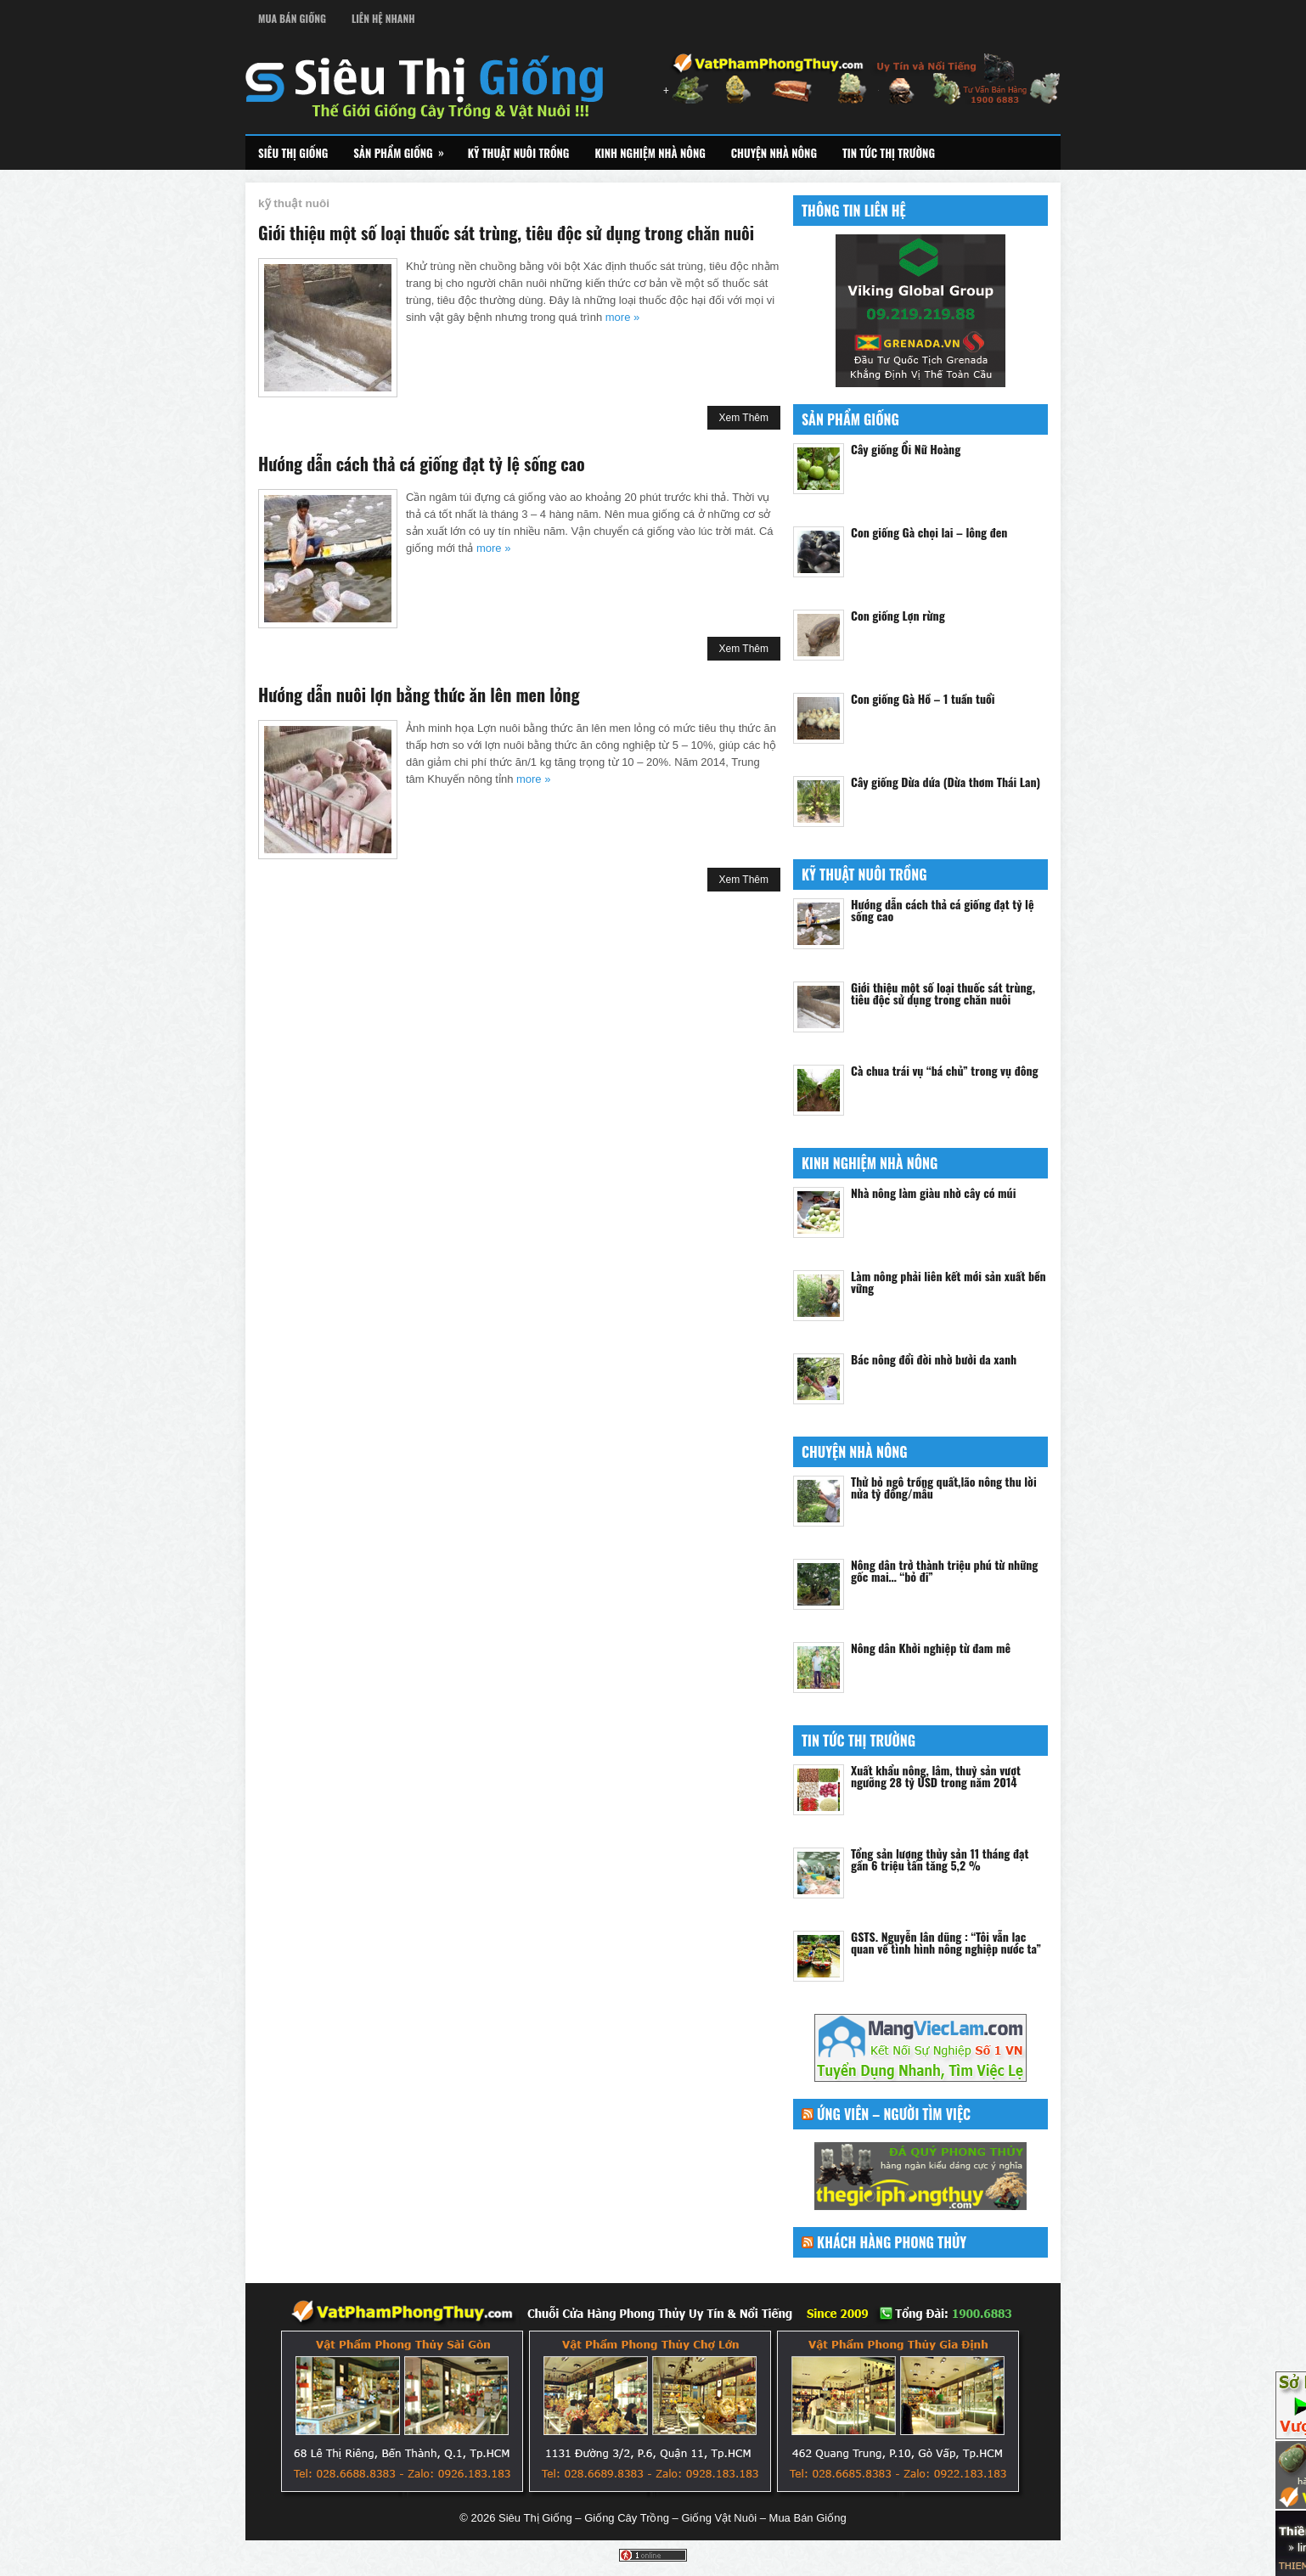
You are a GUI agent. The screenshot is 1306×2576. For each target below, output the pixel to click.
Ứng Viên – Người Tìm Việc (894, 2114)
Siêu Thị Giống (293, 152)
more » (622, 317)
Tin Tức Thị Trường (888, 152)
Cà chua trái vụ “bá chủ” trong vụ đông (945, 1070)
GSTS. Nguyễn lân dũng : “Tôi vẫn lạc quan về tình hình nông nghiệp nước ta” (946, 1942)
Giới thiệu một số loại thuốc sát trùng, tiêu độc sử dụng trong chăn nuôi (506, 232)
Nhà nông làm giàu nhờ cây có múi (933, 1192)
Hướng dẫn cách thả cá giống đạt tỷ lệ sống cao (421, 463)
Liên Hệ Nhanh (383, 18)
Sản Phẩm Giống (403, 148)
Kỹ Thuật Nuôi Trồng (519, 152)
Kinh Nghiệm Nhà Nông (649, 152)
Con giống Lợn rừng (898, 615)
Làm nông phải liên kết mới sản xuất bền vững (948, 1281)
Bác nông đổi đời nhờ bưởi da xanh (933, 1359)
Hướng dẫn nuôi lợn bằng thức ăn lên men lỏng (418, 694)
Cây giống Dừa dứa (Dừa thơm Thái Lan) (945, 781)
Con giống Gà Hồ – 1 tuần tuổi (923, 698)
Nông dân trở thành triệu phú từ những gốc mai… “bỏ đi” (944, 1570)
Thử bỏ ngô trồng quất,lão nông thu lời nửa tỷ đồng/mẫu (944, 1487)
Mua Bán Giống (292, 18)
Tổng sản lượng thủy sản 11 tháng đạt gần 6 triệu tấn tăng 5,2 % (939, 1859)
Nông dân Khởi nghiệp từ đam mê (930, 1647)
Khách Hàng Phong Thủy (891, 2242)
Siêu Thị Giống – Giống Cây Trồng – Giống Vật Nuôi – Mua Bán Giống (672, 2517)
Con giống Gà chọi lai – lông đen (929, 532)
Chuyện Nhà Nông (774, 152)
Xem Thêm (743, 418)
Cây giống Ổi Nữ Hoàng (905, 449)
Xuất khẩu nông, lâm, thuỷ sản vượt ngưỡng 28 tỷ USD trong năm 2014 (936, 1776)
